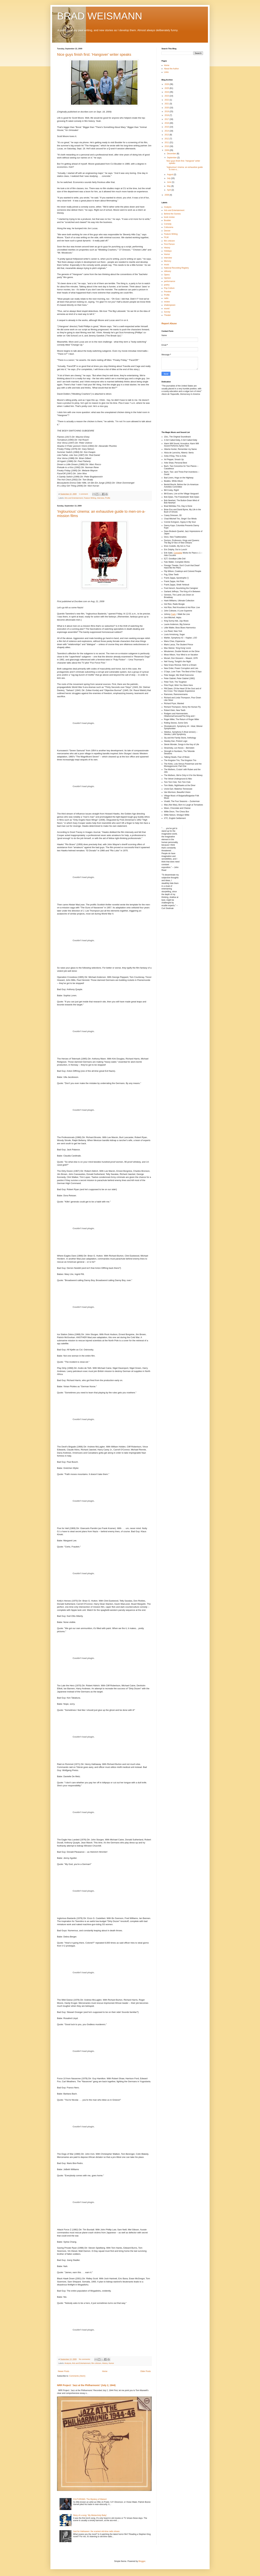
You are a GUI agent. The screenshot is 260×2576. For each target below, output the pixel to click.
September (172, 157)
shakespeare (169, 305)
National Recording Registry (176, 268)
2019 (167, 111)
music (166, 264)
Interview (100, 498)
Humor (111, 2363)
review (167, 302)
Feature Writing (90, 498)
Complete (178, 553)
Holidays (168, 251)
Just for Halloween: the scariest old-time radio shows (96, 2531)
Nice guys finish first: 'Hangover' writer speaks (94, 54)
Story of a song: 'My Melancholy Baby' (90, 2515)
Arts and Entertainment (74, 498)
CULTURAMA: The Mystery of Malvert (90, 2499)
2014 (167, 131)
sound (166, 308)
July (169, 178)
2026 (167, 84)
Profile (107, 498)
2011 (167, 142)
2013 (167, 135)
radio (166, 298)
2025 (167, 88)
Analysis (68, 2363)
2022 (167, 100)
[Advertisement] (176, 413)
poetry (166, 285)
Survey (167, 312)
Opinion (167, 278)
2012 (167, 139)
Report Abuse (169, 323)
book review (169, 217)
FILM (166, 237)
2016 (167, 123)
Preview (167, 291)
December (172, 153)
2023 (167, 96)
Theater (167, 315)
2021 (167, 104)
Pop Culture (169, 288)
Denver (167, 231)
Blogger (141, 2561)
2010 (167, 146)
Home (104, 2371)
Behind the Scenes (172, 214)
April (169, 190)
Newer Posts (63, 2371)
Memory (167, 261)
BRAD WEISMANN (99, 16)
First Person (169, 244)
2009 (167, 150)
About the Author (171, 69)
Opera (166, 275)
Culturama (168, 227)
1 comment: (84, 494)
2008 (167, 195)
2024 (167, 92)
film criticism (96, 2363)
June (169, 182)
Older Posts (145, 2371)
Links (166, 72)
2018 (167, 115)
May (169, 186)
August (170, 174)
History (105, 2363)
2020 (167, 107)
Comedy (167, 224)
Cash (173, 614)
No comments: (85, 2359)
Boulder (167, 220)
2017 (167, 119)
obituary (167, 271)
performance (169, 281)
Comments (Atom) (77, 2376)
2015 (167, 127)
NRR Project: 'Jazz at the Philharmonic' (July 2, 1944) (86, 2385)
